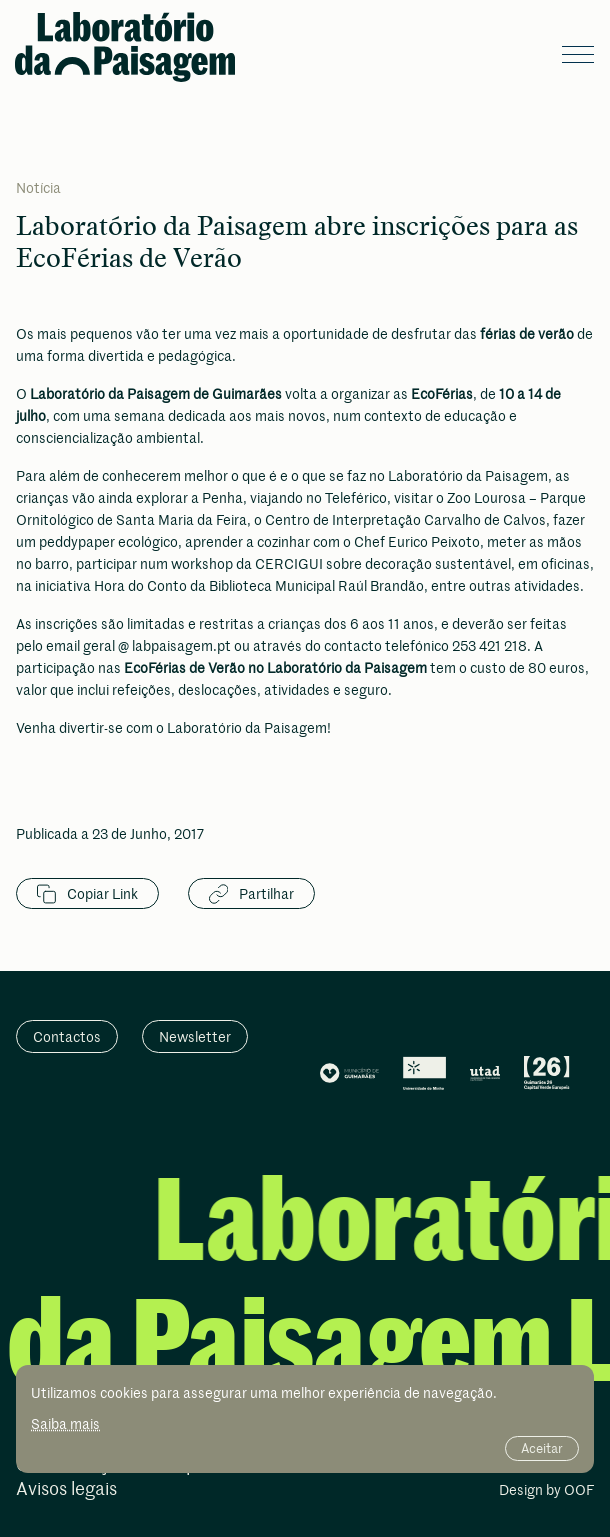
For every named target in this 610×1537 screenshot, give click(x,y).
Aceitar (542, 1448)
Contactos (67, 1036)
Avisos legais (66, 1489)
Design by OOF (546, 1491)
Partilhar (251, 894)
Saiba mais (65, 1423)
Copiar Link (87, 894)
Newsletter (195, 1036)
